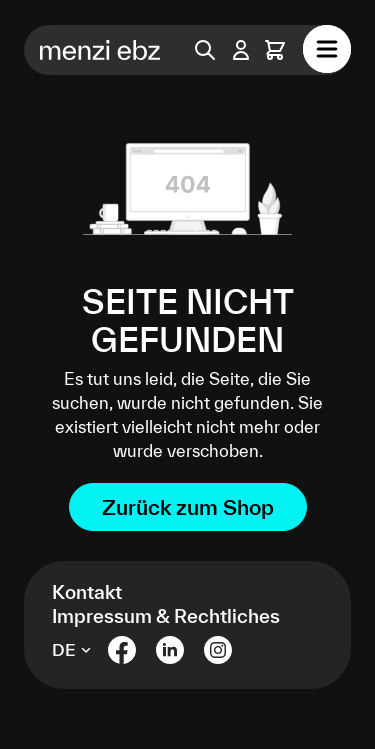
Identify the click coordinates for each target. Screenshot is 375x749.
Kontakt (87, 592)
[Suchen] (205, 50)
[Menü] (327, 49)
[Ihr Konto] (241, 50)
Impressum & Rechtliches (166, 616)
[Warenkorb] (275, 50)
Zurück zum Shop (188, 507)
